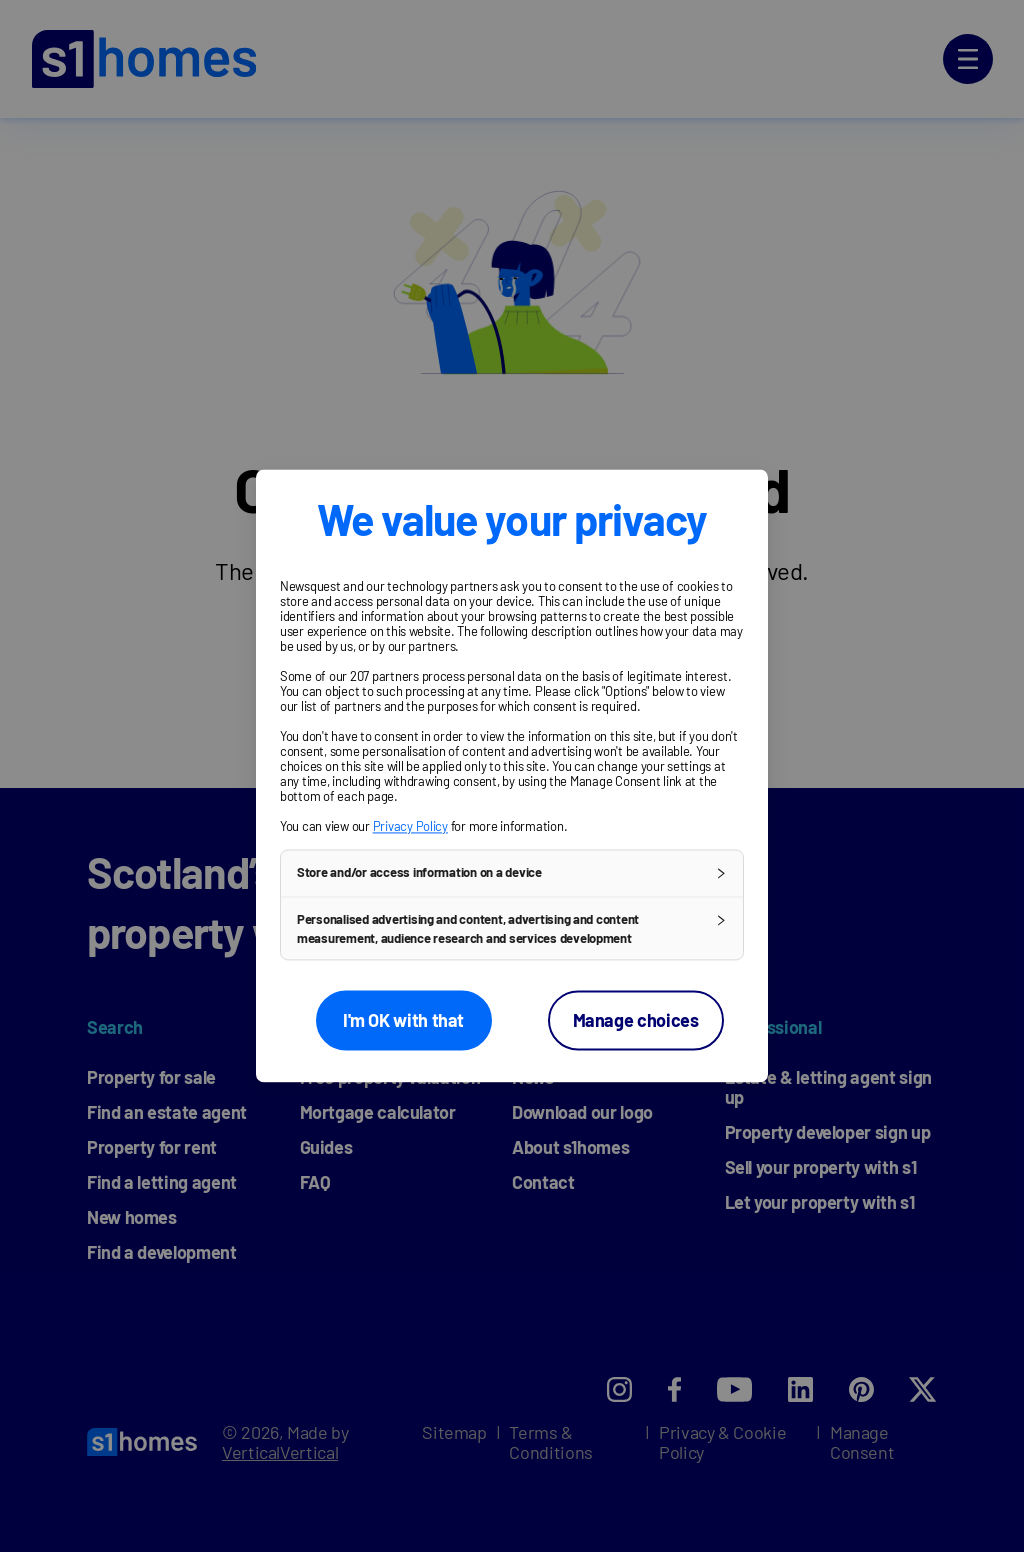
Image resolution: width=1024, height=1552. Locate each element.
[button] (512, 873)
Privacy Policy (410, 826)
